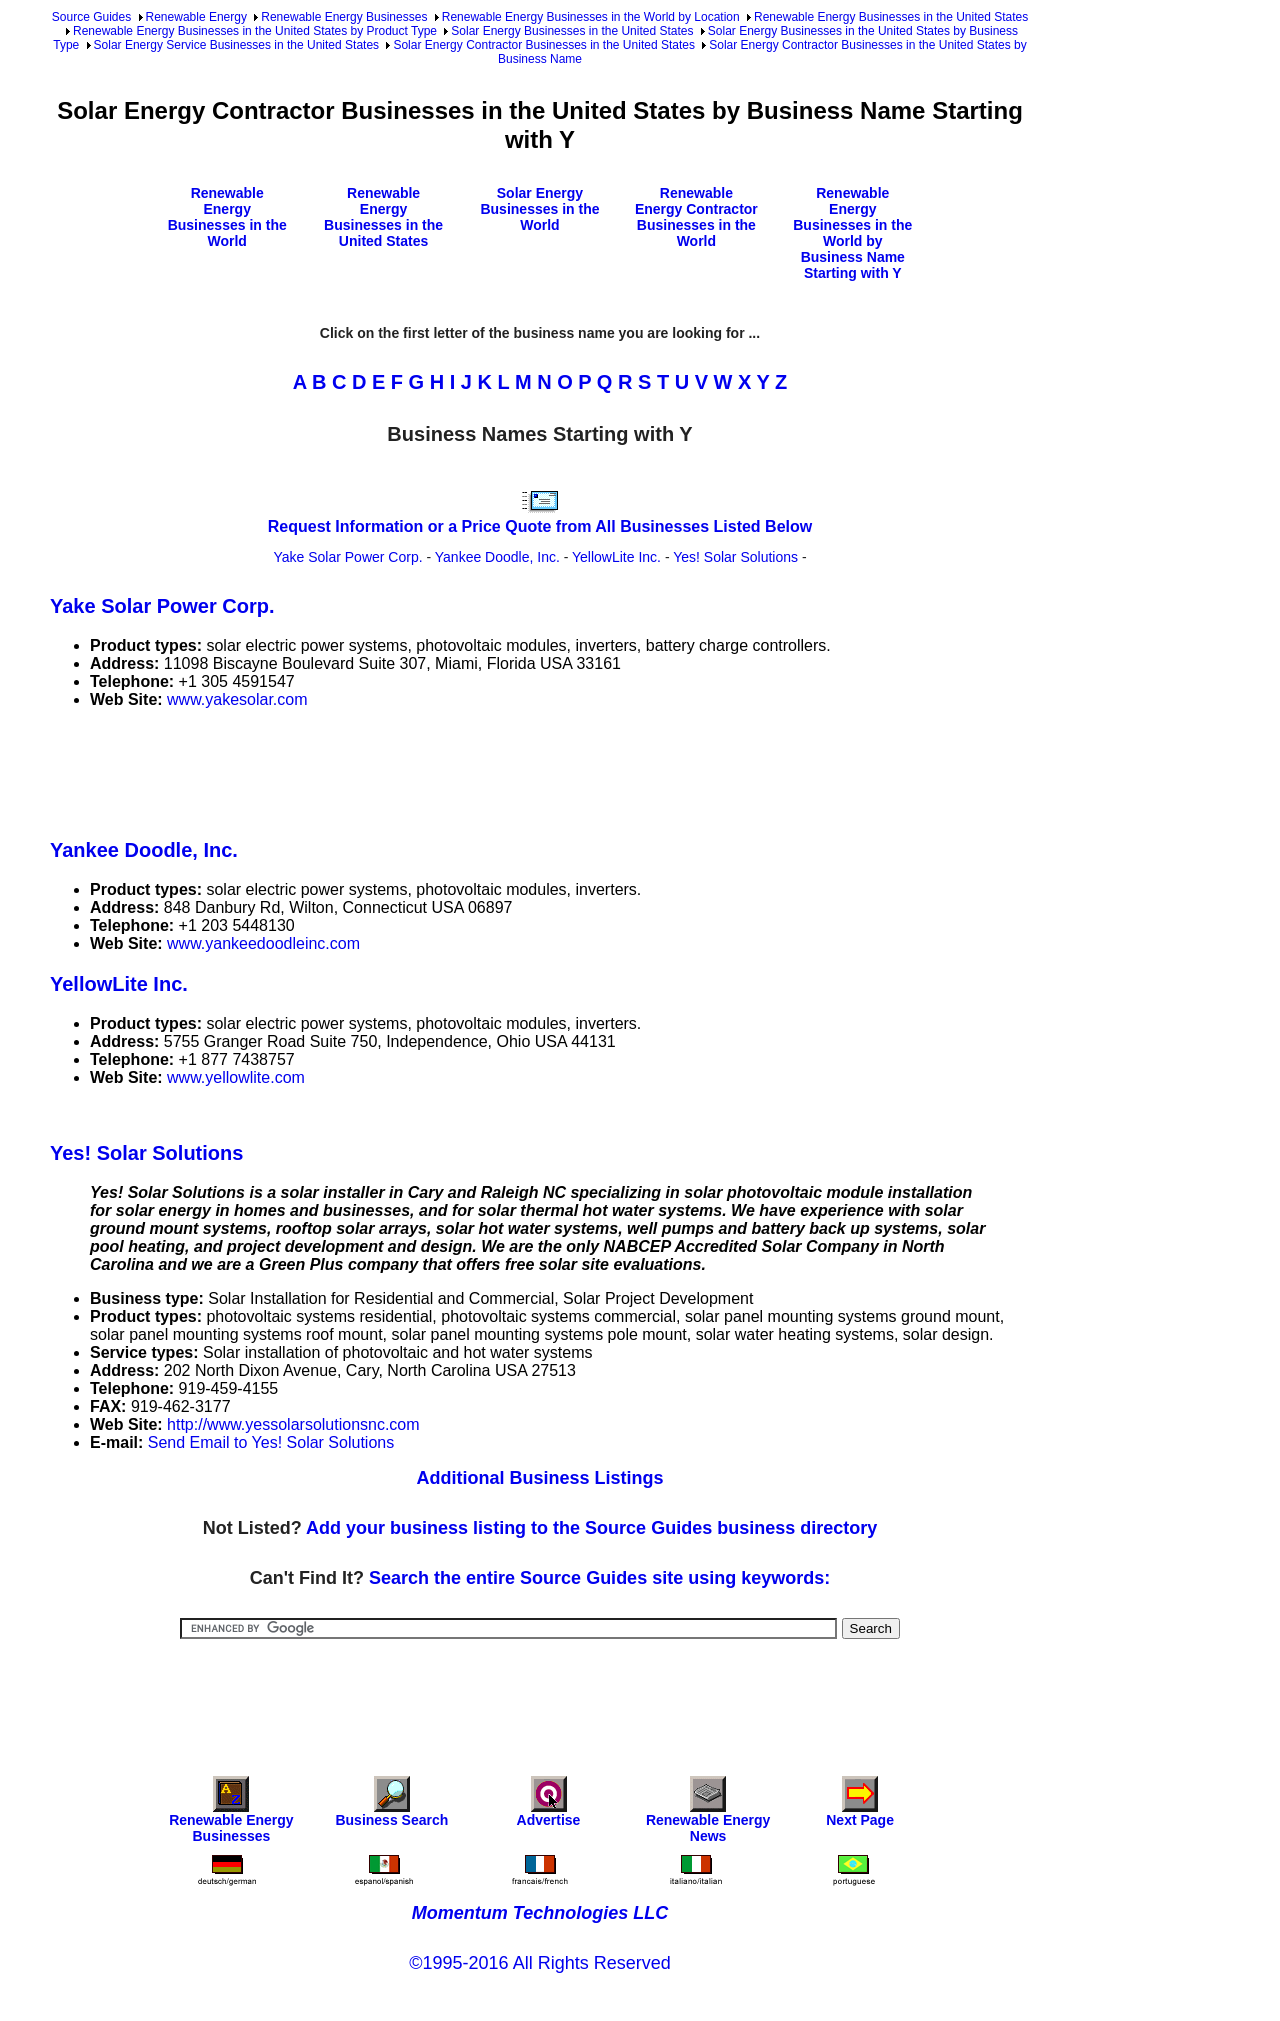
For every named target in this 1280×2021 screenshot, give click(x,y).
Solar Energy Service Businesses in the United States (236, 45)
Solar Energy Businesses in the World (539, 209)
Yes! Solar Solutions (735, 557)
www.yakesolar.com (237, 699)
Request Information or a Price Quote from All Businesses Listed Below (540, 526)
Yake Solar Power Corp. (347, 557)
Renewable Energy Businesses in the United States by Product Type (255, 31)
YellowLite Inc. (616, 557)
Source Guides (91, 17)
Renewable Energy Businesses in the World (227, 217)
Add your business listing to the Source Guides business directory (591, 1528)
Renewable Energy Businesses (344, 17)
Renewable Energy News (708, 1814)
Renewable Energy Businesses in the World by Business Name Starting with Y (852, 233)
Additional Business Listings (539, 1478)
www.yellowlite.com (236, 1077)
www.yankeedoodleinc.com (263, 943)
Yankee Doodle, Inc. (497, 557)
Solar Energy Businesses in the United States (572, 31)
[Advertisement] (414, 770)
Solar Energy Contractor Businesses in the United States (544, 45)
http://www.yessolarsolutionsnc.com (293, 1424)
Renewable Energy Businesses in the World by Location (591, 17)
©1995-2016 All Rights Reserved (539, 1963)
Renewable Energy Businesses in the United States (891, 17)
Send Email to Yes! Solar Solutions (271, 1442)
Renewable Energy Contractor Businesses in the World (696, 217)
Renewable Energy (196, 17)
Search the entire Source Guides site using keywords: (599, 1578)
